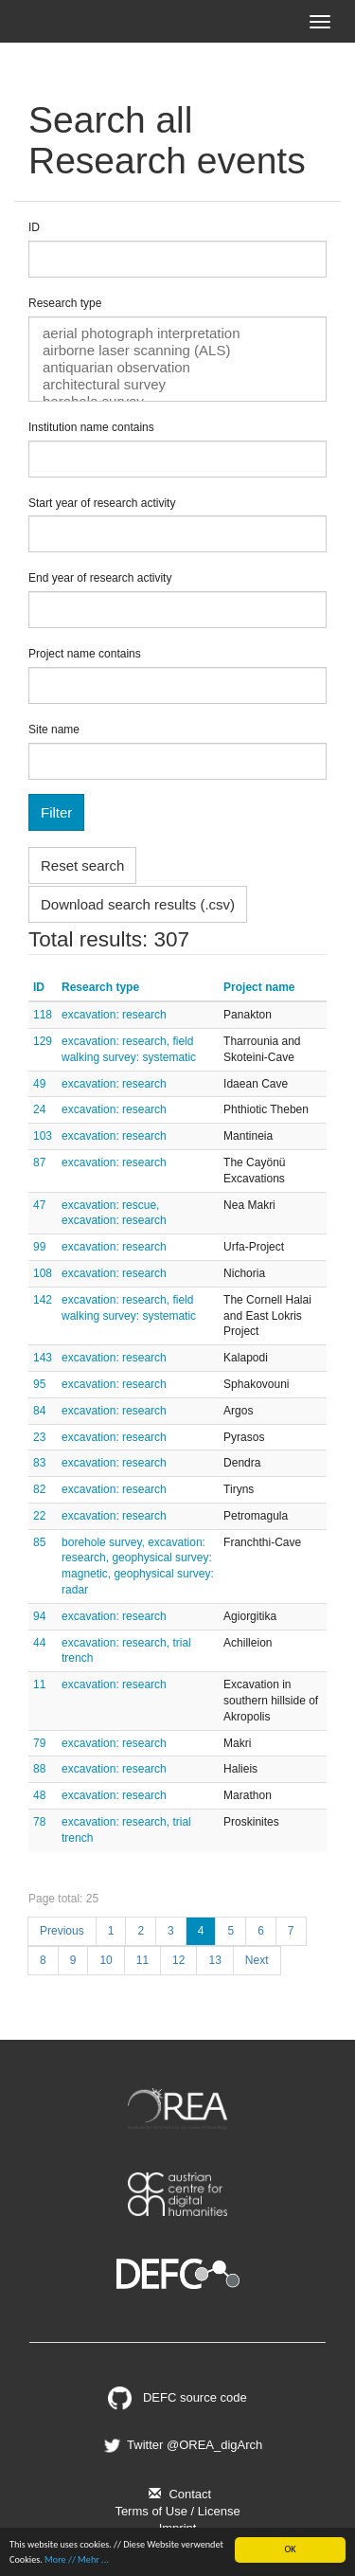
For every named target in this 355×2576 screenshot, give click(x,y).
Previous (62, 1930)
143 (42, 1357)
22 (39, 1515)
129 (42, 1041)
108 (42, 1273)
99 (39, 1246)
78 (39, 1821)
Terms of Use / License (177, 2511)
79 (39, 1743)
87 (39, 1162)
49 (39, 1083)
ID (34, 227)
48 (39, 1795)
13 (214, 1960)
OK (289, 2549)
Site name (54, 729)
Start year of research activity (101, 503)
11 (39, 1684)
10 (105, 1960)
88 (39, 1768)
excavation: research (114, 1014)
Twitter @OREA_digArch (181, 2445)
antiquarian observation (177, 367)
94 (39, 1616)
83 (39, 1462)
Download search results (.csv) (138, 904)
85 (39, 1542)
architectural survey (177, 384)
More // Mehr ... (76, 2559)
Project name (258, 987)
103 (42, 1136)
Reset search (82, 865)
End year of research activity (99, 578)
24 (39, 1109)
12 (178, 1960)
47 (39, 1205)
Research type (64, 303)
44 (39, 1642)
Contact (177, 2494)
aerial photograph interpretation (177, 333)
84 (39, 1410)
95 (39, 1384)
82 (39, 1489)
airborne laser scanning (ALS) (177, 350)
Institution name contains (91, 427)
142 (42, 1299)
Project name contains (84, 653)
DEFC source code (177, 2397)
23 (39, 1437)
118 (42, 1014)
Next (257, 1960)
